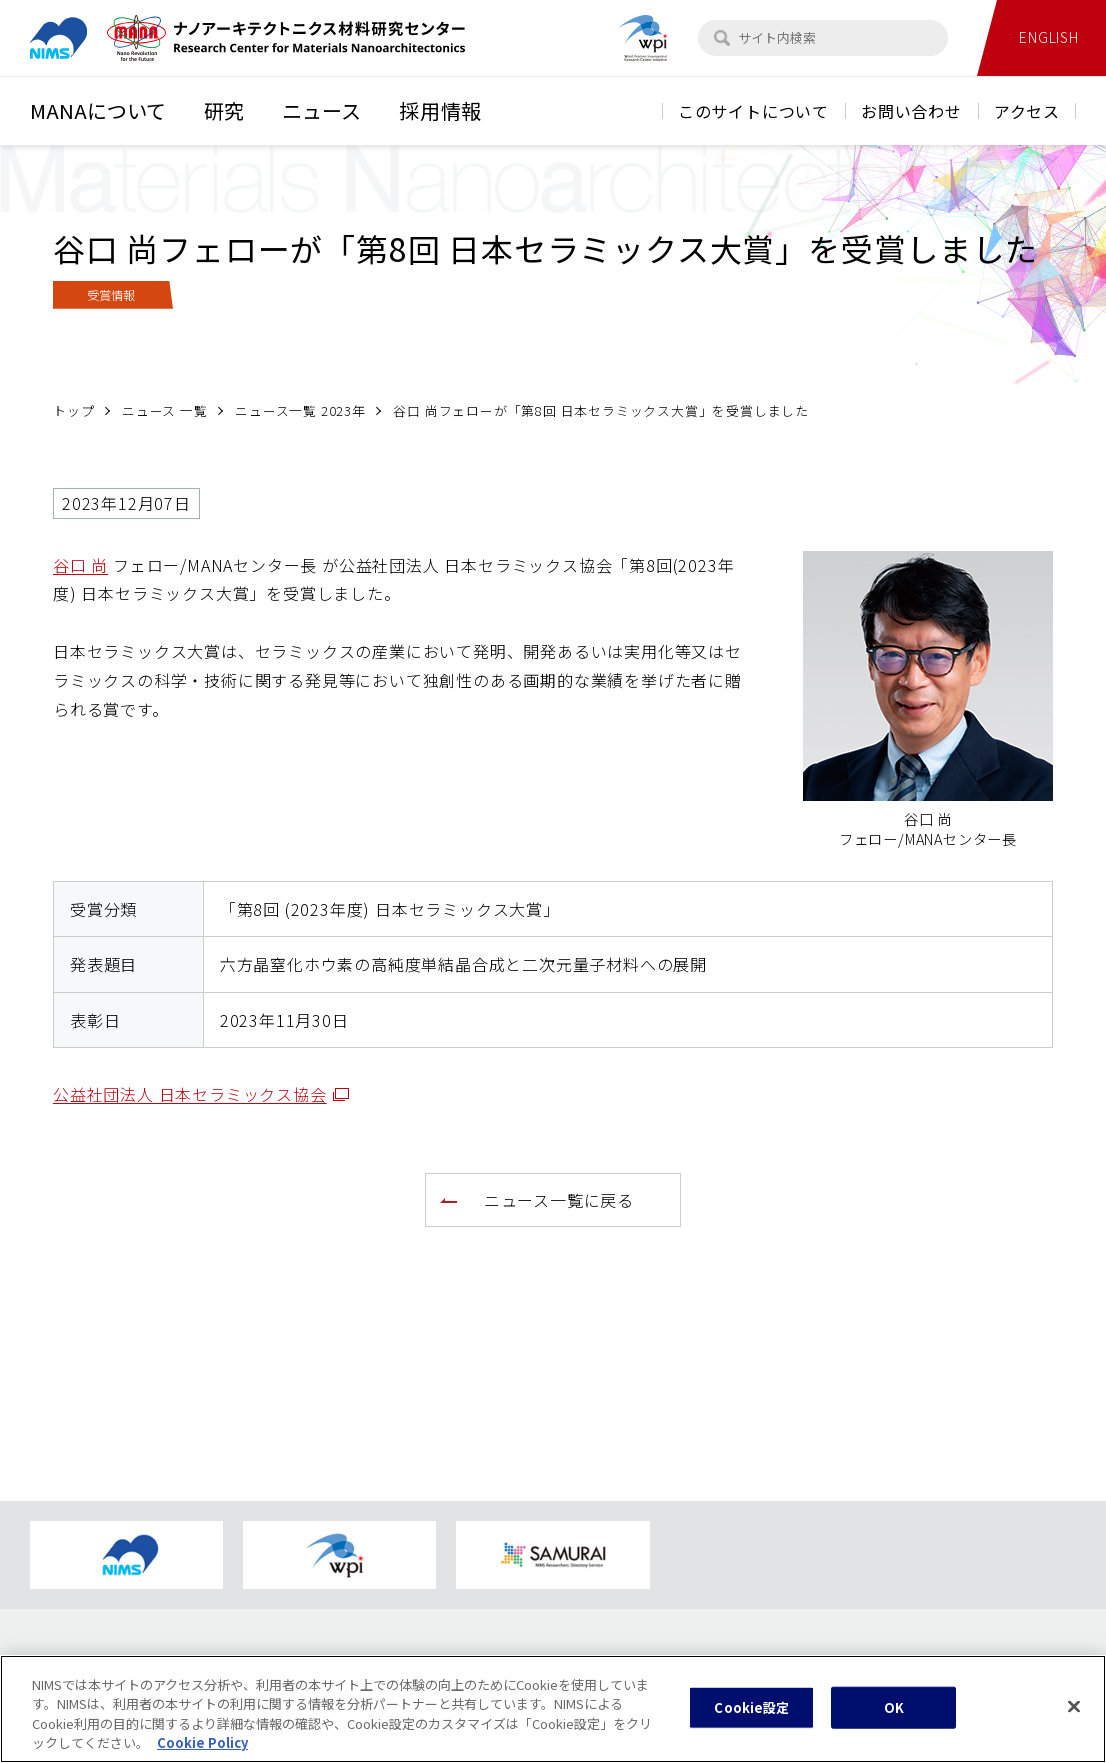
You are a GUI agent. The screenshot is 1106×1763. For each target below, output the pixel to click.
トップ (73, 410)
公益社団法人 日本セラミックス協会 (201, 1094)
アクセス (1027, 111)
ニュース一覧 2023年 (300, 410)
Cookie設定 (751, 1724)
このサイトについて (753, 111)
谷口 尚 (80, 565)
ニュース (321, 110)
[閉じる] (1074, 1723)
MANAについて (98, 110)
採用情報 (440, 110)
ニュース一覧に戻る (559, 1200)
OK (894, 1724)
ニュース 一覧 (165, 410)
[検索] (722, 38)
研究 (224, 110)
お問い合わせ (911, 111)
